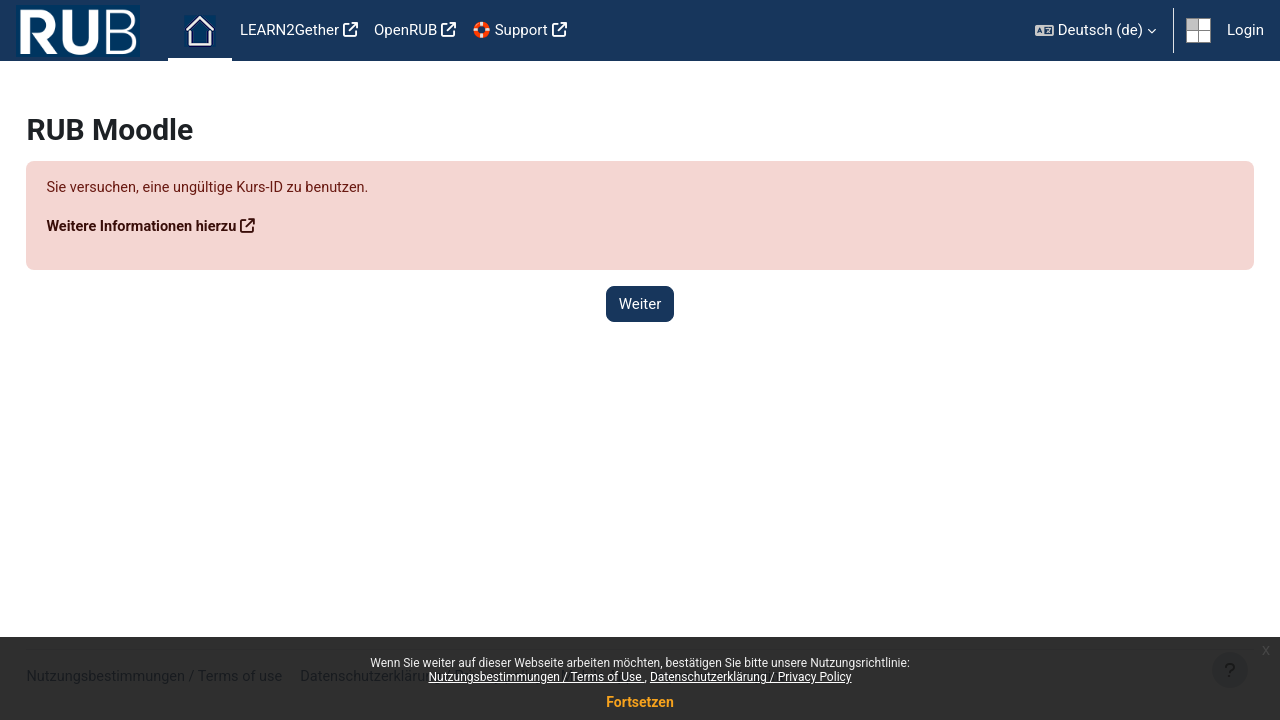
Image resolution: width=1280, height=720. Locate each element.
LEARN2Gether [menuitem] (289, 30)
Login (1245, 30)
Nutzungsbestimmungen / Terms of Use (536, 677)
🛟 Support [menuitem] (509, 30)
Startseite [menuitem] (200, 31)
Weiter (640, 304)
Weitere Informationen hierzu (189, 227)
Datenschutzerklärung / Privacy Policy (751, 677)
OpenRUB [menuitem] (405, 30)
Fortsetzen (640, 702)
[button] (1095, 30)
